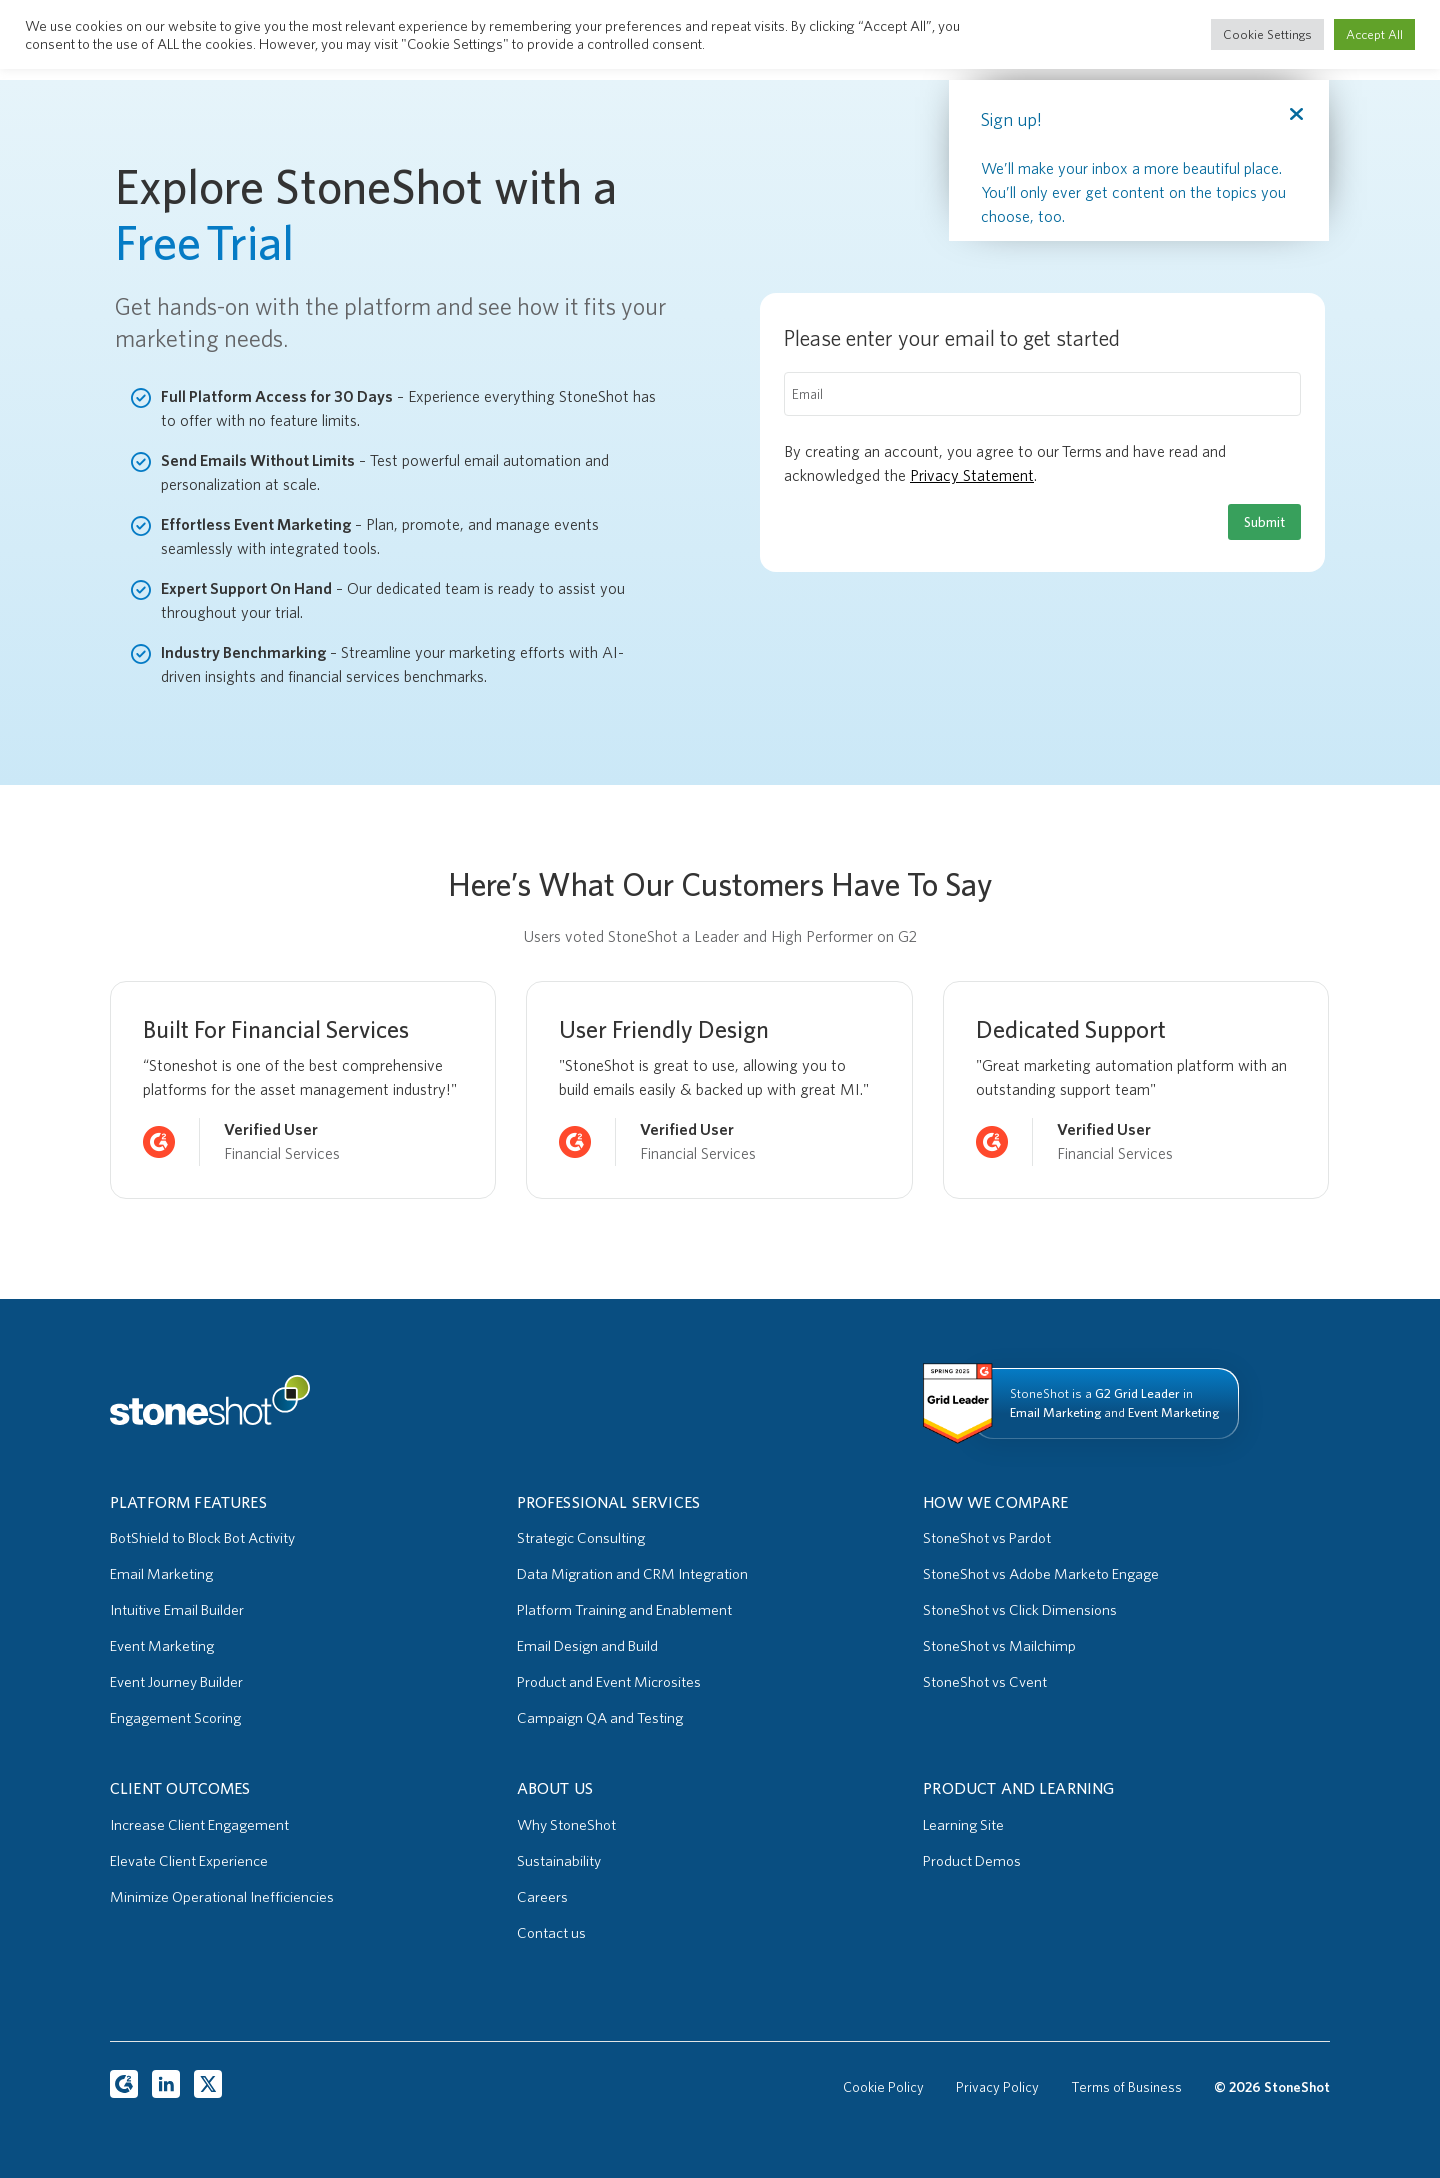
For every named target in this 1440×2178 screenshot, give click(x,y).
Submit (1264, 522)
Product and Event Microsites (609, 1682)
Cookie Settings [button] (1267, 34)
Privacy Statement (972, 475)
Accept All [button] (1374, 34)
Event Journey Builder (176, 1682)
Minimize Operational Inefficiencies (222, 1897)
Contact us (551, 1933)
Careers (542, 1897)
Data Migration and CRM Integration (632, 1574)
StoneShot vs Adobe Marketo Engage (1041, 1574)
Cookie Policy (883, 2087)
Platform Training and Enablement (624, 1610)
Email (807, 394)
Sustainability (559, 1861)
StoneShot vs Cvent (985, 1682)
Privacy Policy (997, 2087)
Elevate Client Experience (189, 1861)
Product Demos (972, 1861)
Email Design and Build (587, 1646)
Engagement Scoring (175, 1718)
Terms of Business (1126, 2087)
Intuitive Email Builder (177, 1610)
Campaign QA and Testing (600, 1718)
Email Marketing (161, 1574)
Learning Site (963, 1825)
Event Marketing (162, 1646)
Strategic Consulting (581, 1538)
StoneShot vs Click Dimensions (1020, 1610)
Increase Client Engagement (199, 1825)
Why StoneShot (566, 1825)
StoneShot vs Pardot (987, 1538)
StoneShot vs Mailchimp (999, 1646)
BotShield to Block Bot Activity (202, 1538)
